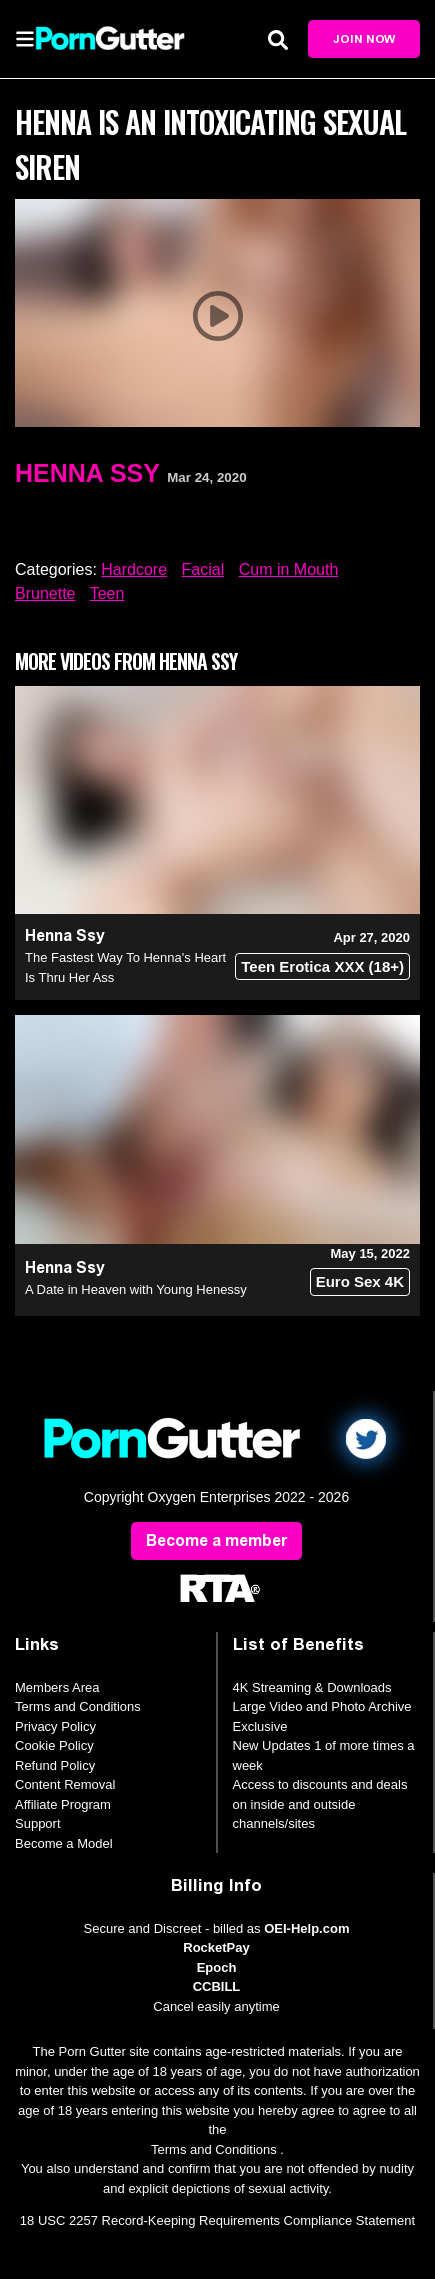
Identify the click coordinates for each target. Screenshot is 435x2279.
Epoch (217, 1967)
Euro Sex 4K (360, 1281)
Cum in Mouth (289, 569)
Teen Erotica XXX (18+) (322, 966)
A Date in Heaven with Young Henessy (136, 1289)
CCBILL (217, 1986)
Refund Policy (55, 1765)
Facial (203, 569)
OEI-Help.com (306, 1928)
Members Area (57, 1687)
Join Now (364, 39)
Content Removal (65, 1784)
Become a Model (64, 1843)
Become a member (216, 1540)
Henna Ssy (87, 473)
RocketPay (216, 1947)
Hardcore (134, 569)
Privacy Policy (55, 1726)
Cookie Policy (54, 1745)
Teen (107, 593)
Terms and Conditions (78, 1706)
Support (38, 1823)
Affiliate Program (63, 1804)
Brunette (45, 593)
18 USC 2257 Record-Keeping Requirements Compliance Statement (217, 2220)
